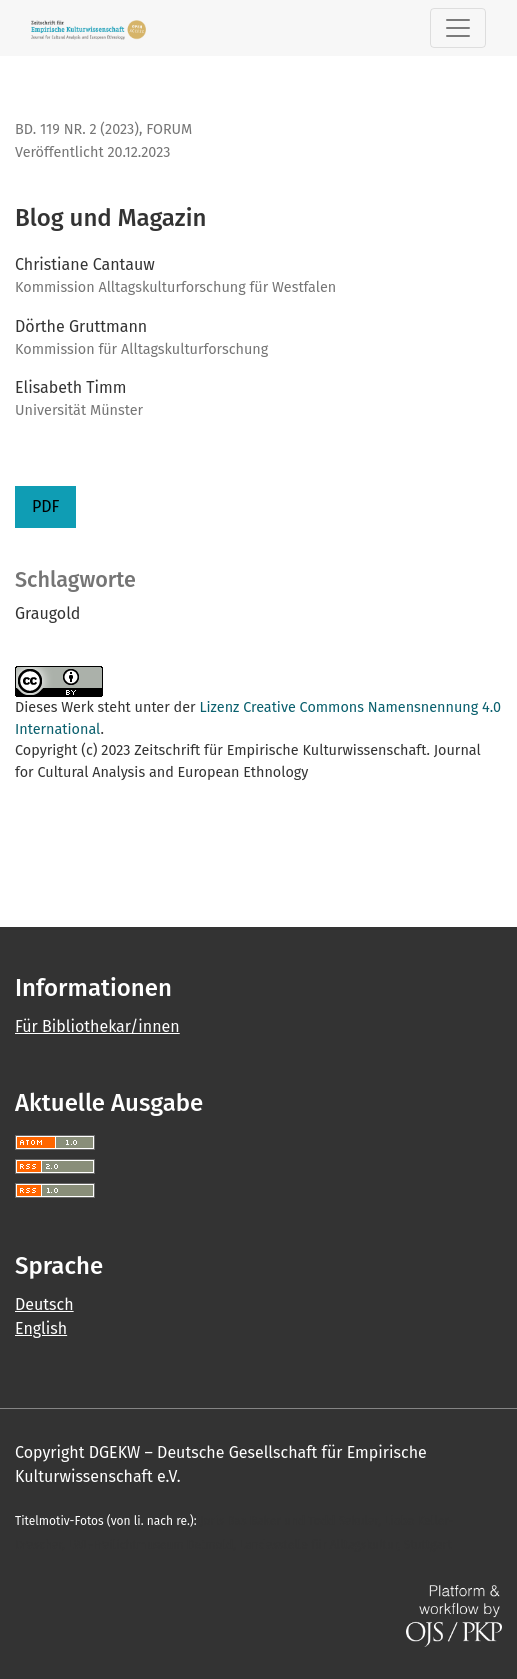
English (41, 1328)
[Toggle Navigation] (458, 28)
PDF (45, 506)
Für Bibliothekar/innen (97, 1026)
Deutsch (44, 1304)
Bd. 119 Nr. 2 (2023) (77, 129)
